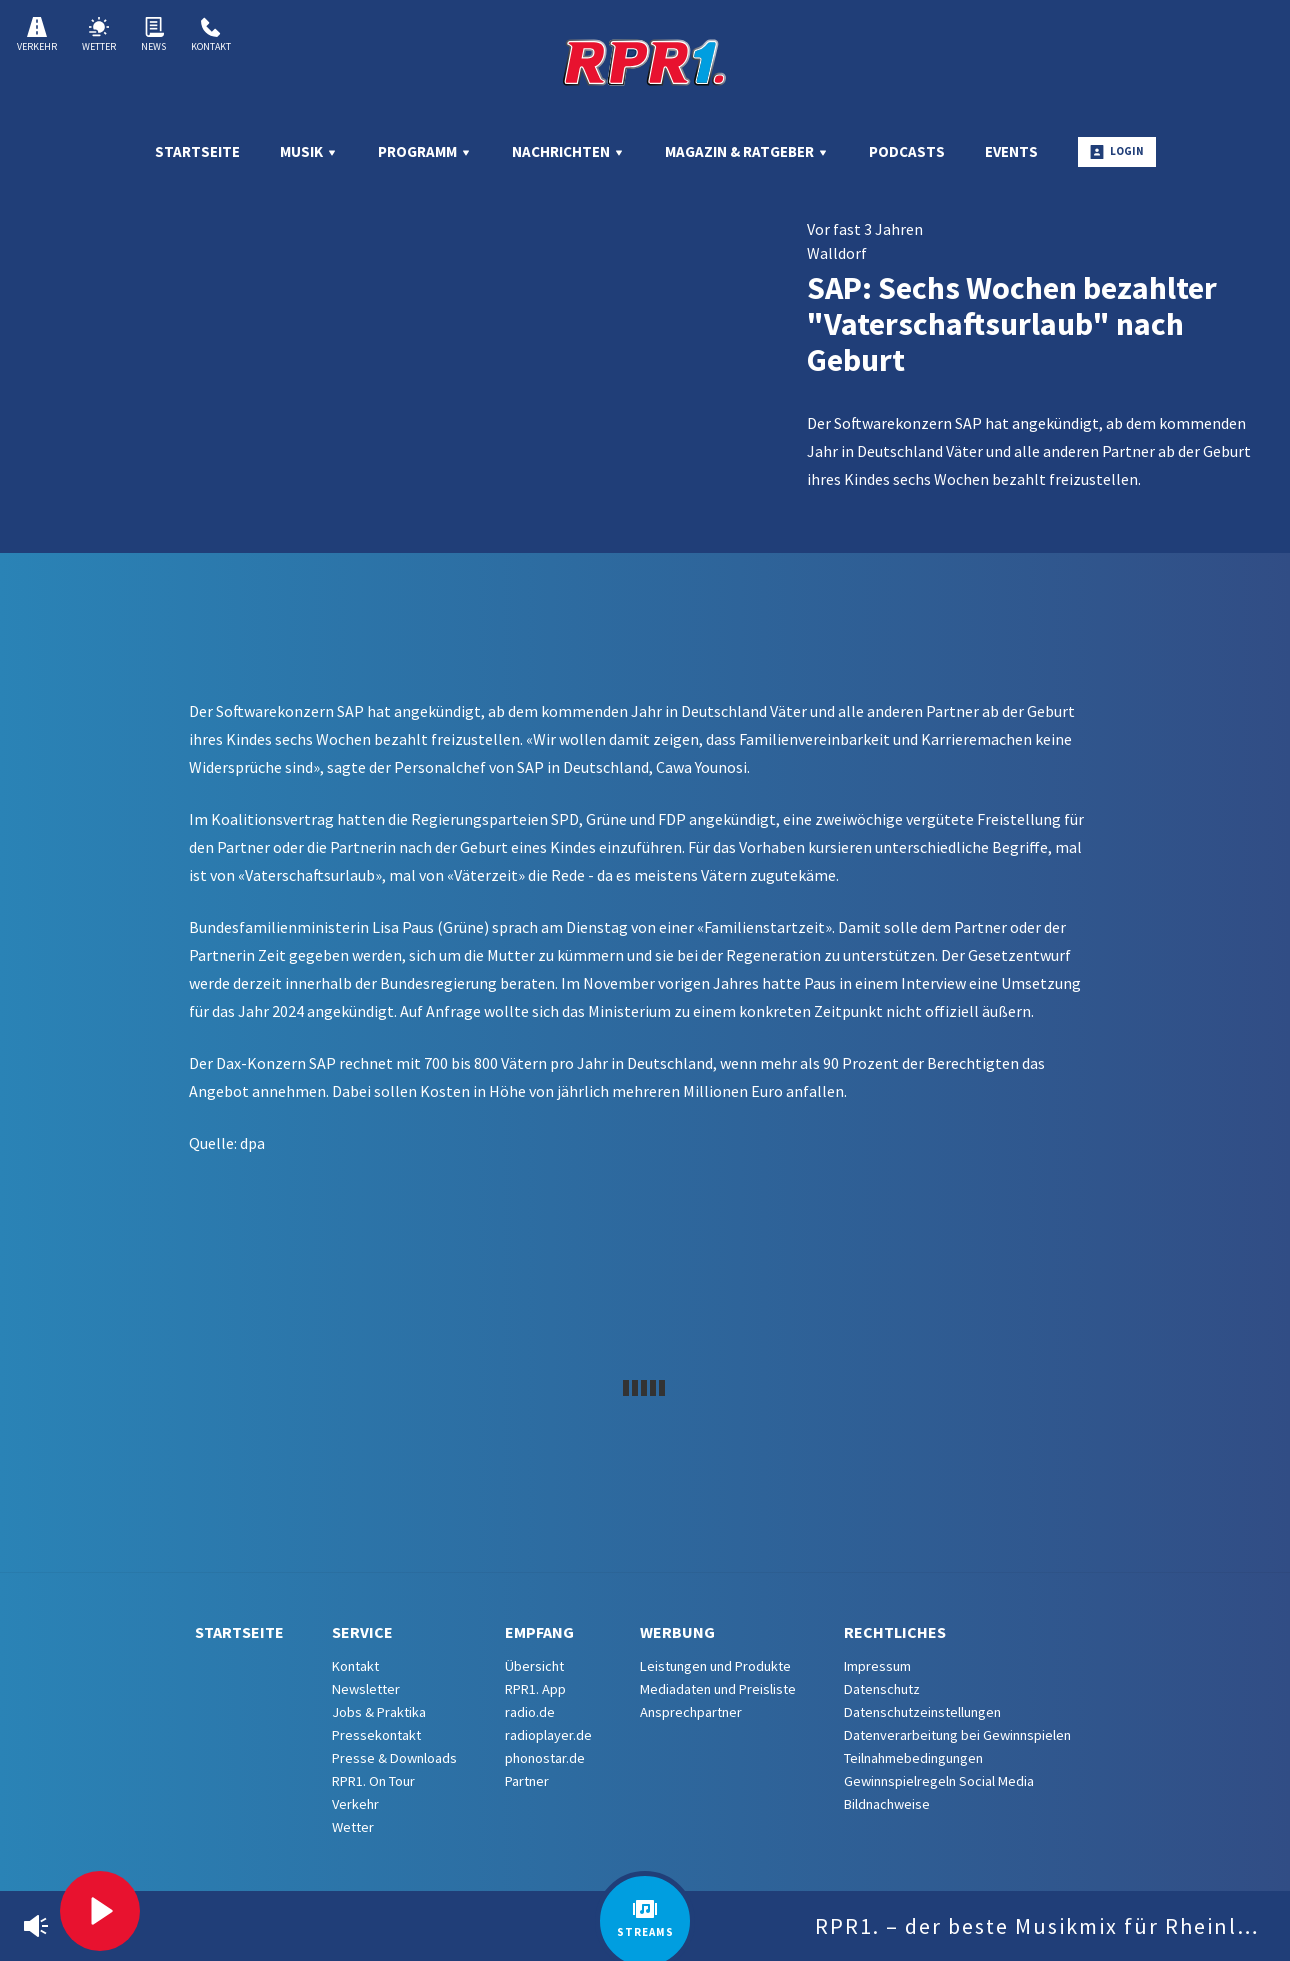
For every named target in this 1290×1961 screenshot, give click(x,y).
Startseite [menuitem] (197, 151)
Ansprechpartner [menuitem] (691, 1712)
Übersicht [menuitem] (534, 1666)
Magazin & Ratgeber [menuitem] (747, 151)
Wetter (99, 35)
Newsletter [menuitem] (366, 1689)
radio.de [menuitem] (530, 1712)
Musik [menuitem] (309, 151)
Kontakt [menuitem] (355, 1666)
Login (1117, 151)
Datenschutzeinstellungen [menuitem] (922, 1712)
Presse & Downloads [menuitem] (394, 1758)
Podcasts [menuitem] (907, 151)
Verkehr (37, 35)
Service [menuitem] (362, 1632)
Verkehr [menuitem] (355, 1804)
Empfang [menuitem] (539, 1632)
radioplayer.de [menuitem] (548, 1735)
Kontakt (211, 35)
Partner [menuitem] (527, 1781)
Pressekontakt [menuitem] (376, 1735)
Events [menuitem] (1011, 151)
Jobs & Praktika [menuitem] (379, 1712)
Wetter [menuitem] (353, 1827)
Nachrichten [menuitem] (568, 151)
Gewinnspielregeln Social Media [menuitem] (939, 1781)
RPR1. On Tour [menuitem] (373, 1781)
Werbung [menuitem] (677, 1632)
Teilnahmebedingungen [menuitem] (913, 1758)
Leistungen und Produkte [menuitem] (715, 1666)
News (153, 35)
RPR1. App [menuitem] (535, 1689)
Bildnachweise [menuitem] (887, 1804)
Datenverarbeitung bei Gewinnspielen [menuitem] (957, 1735)
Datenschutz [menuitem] (882, 1689)
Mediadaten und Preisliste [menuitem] (718, 1689)
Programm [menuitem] (425, 151)
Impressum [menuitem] (877, 1666)
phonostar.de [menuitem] (545, 1758)
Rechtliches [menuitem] (895, 1632)
